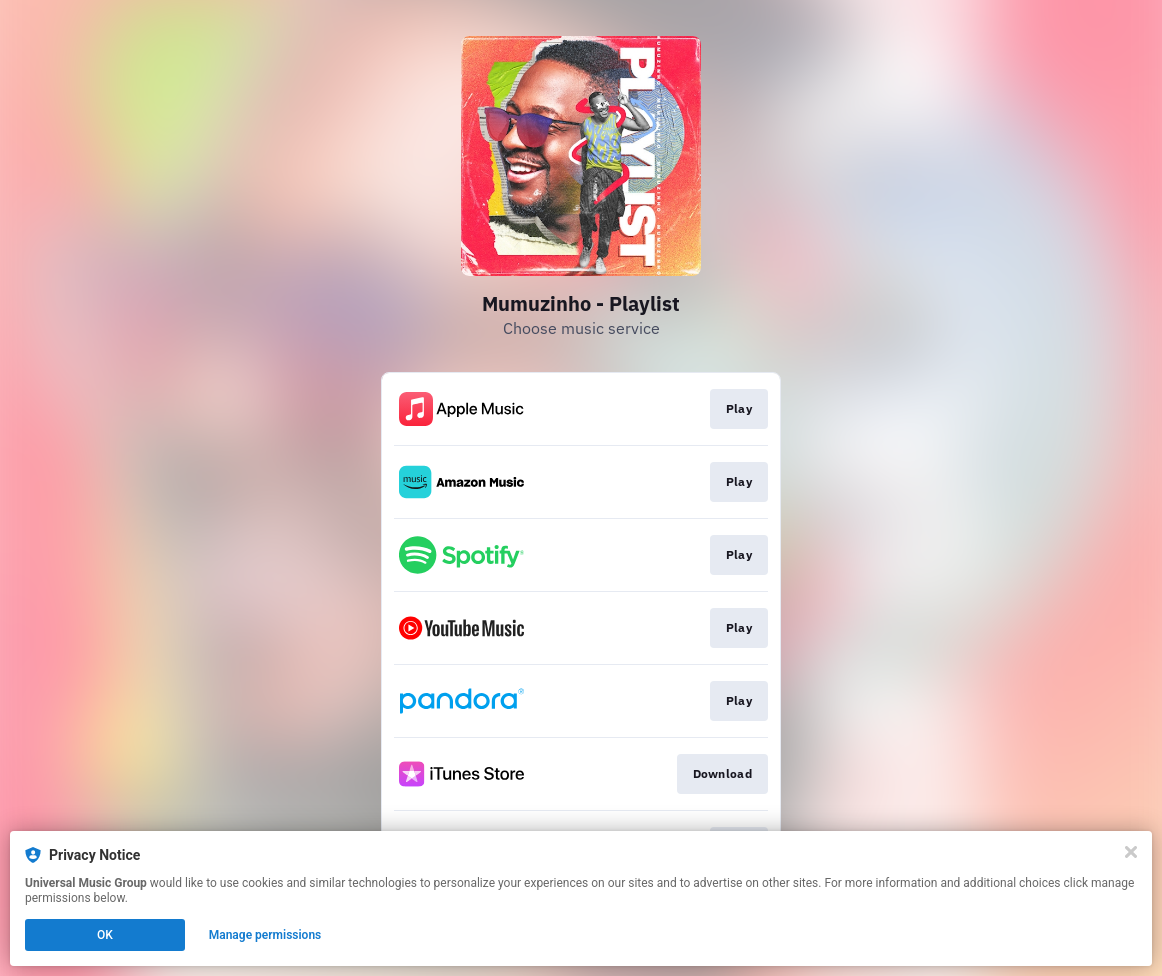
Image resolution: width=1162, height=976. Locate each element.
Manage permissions (265, 935)
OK (105, 935)
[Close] (1131, 852)
